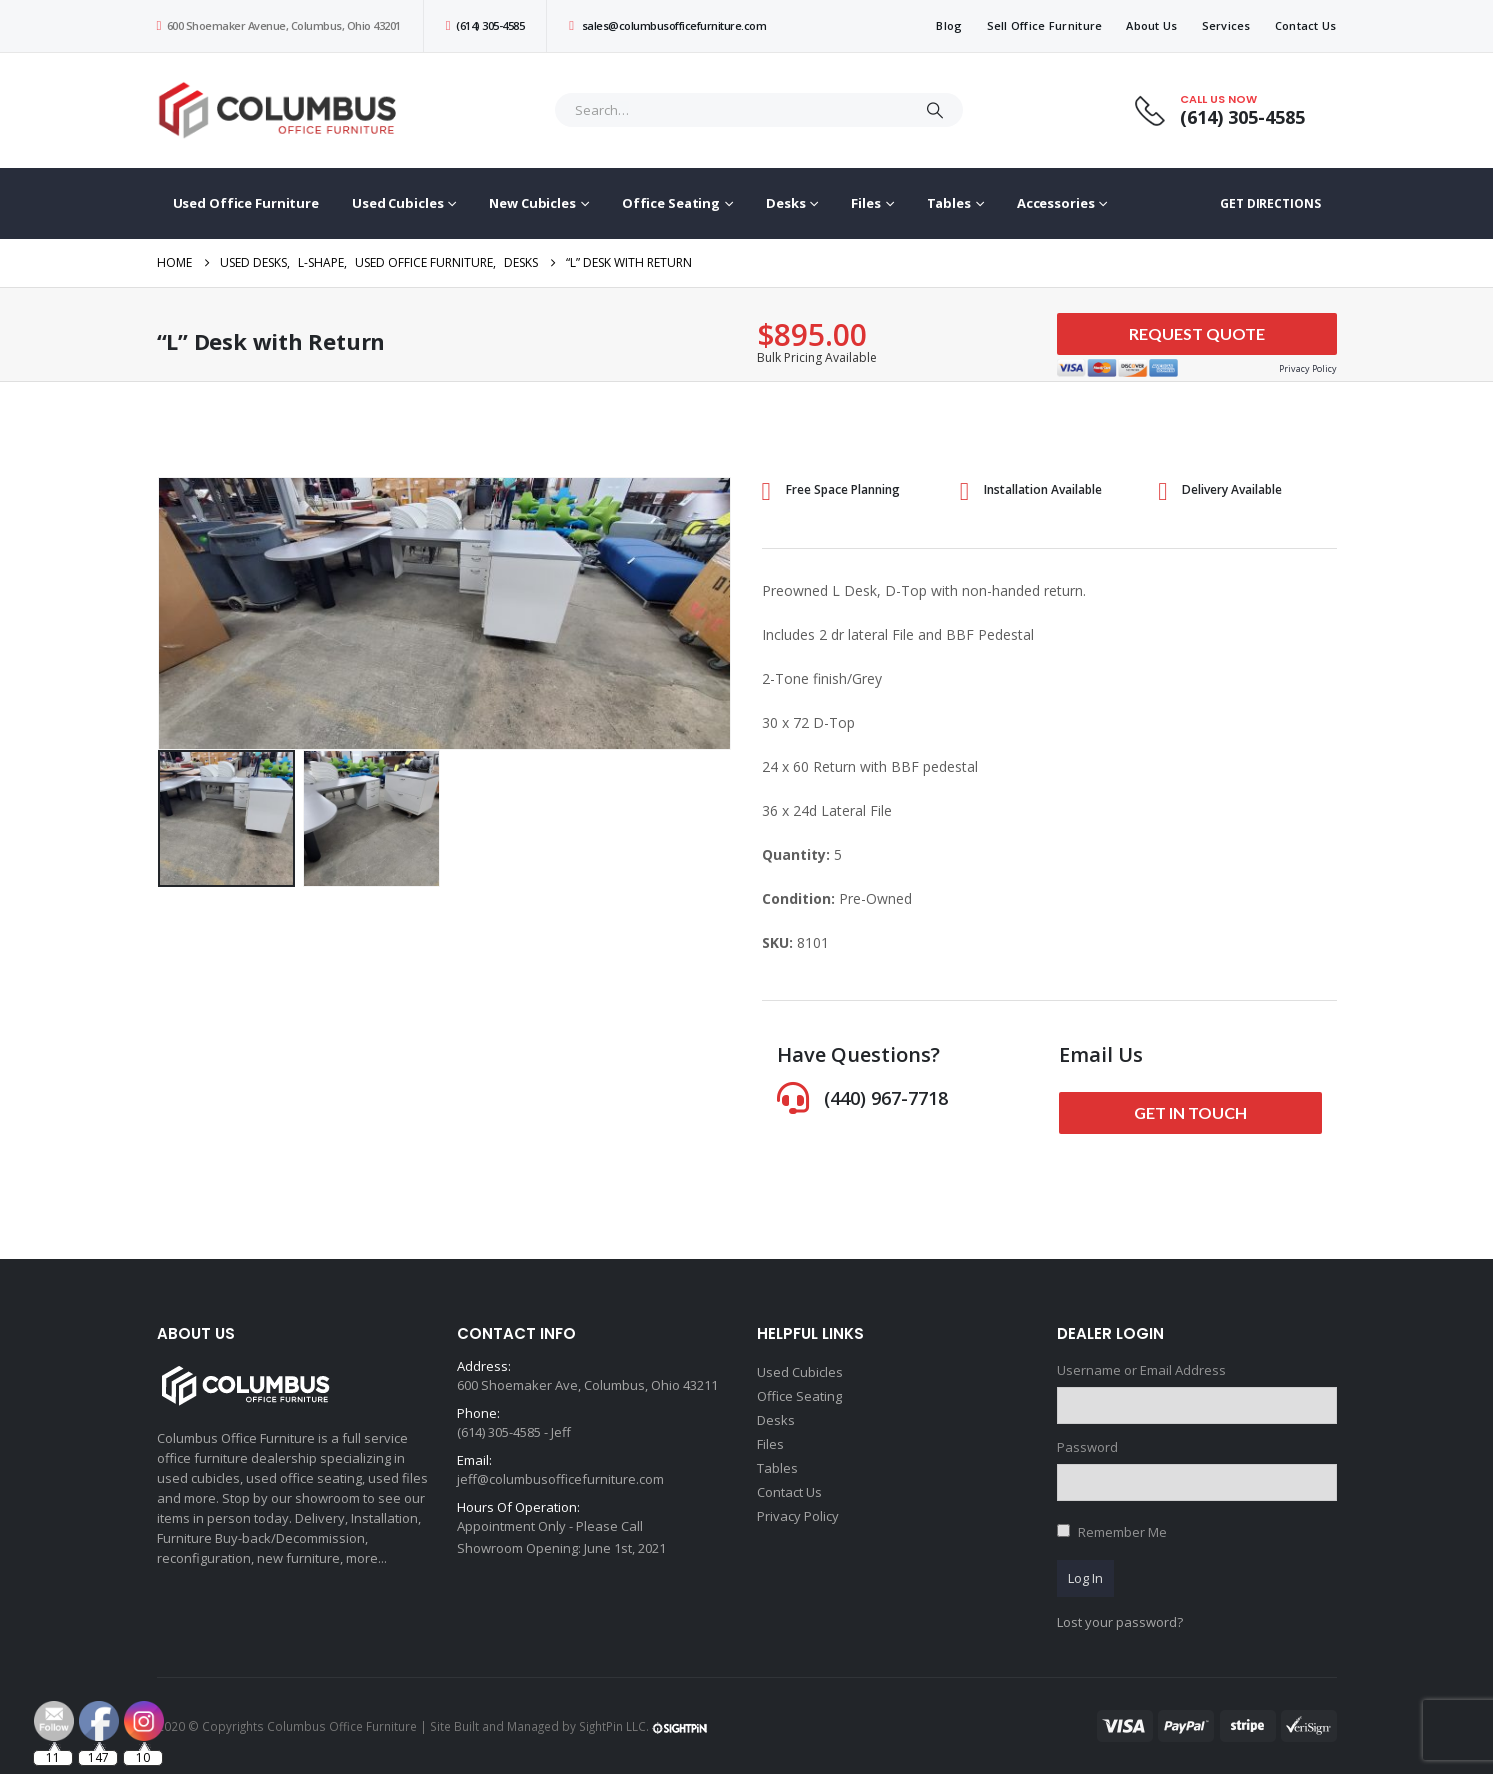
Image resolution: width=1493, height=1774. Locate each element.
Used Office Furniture (246, 203)
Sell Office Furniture (1045, 25)
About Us (1151, 25)
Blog (949, 25)
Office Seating (671, 203)
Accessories (1056, 203)
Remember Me (1122, 1532)
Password (1087, 1447)
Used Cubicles (397, 203)
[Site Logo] (282, 110)
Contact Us (1306, 25)
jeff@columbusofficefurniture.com (560, 1479)
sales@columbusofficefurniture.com (667, 25)
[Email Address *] (880, 1674)
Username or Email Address (1141, 1370)
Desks (785, 203)
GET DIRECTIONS (1270, 203)
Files (865, 203)
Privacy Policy (798, 1516)
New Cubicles (532, 203)
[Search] (935, 110)
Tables (949, 203)
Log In (1085, 1578)
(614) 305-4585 (485, 25)
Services (1226, 25)
